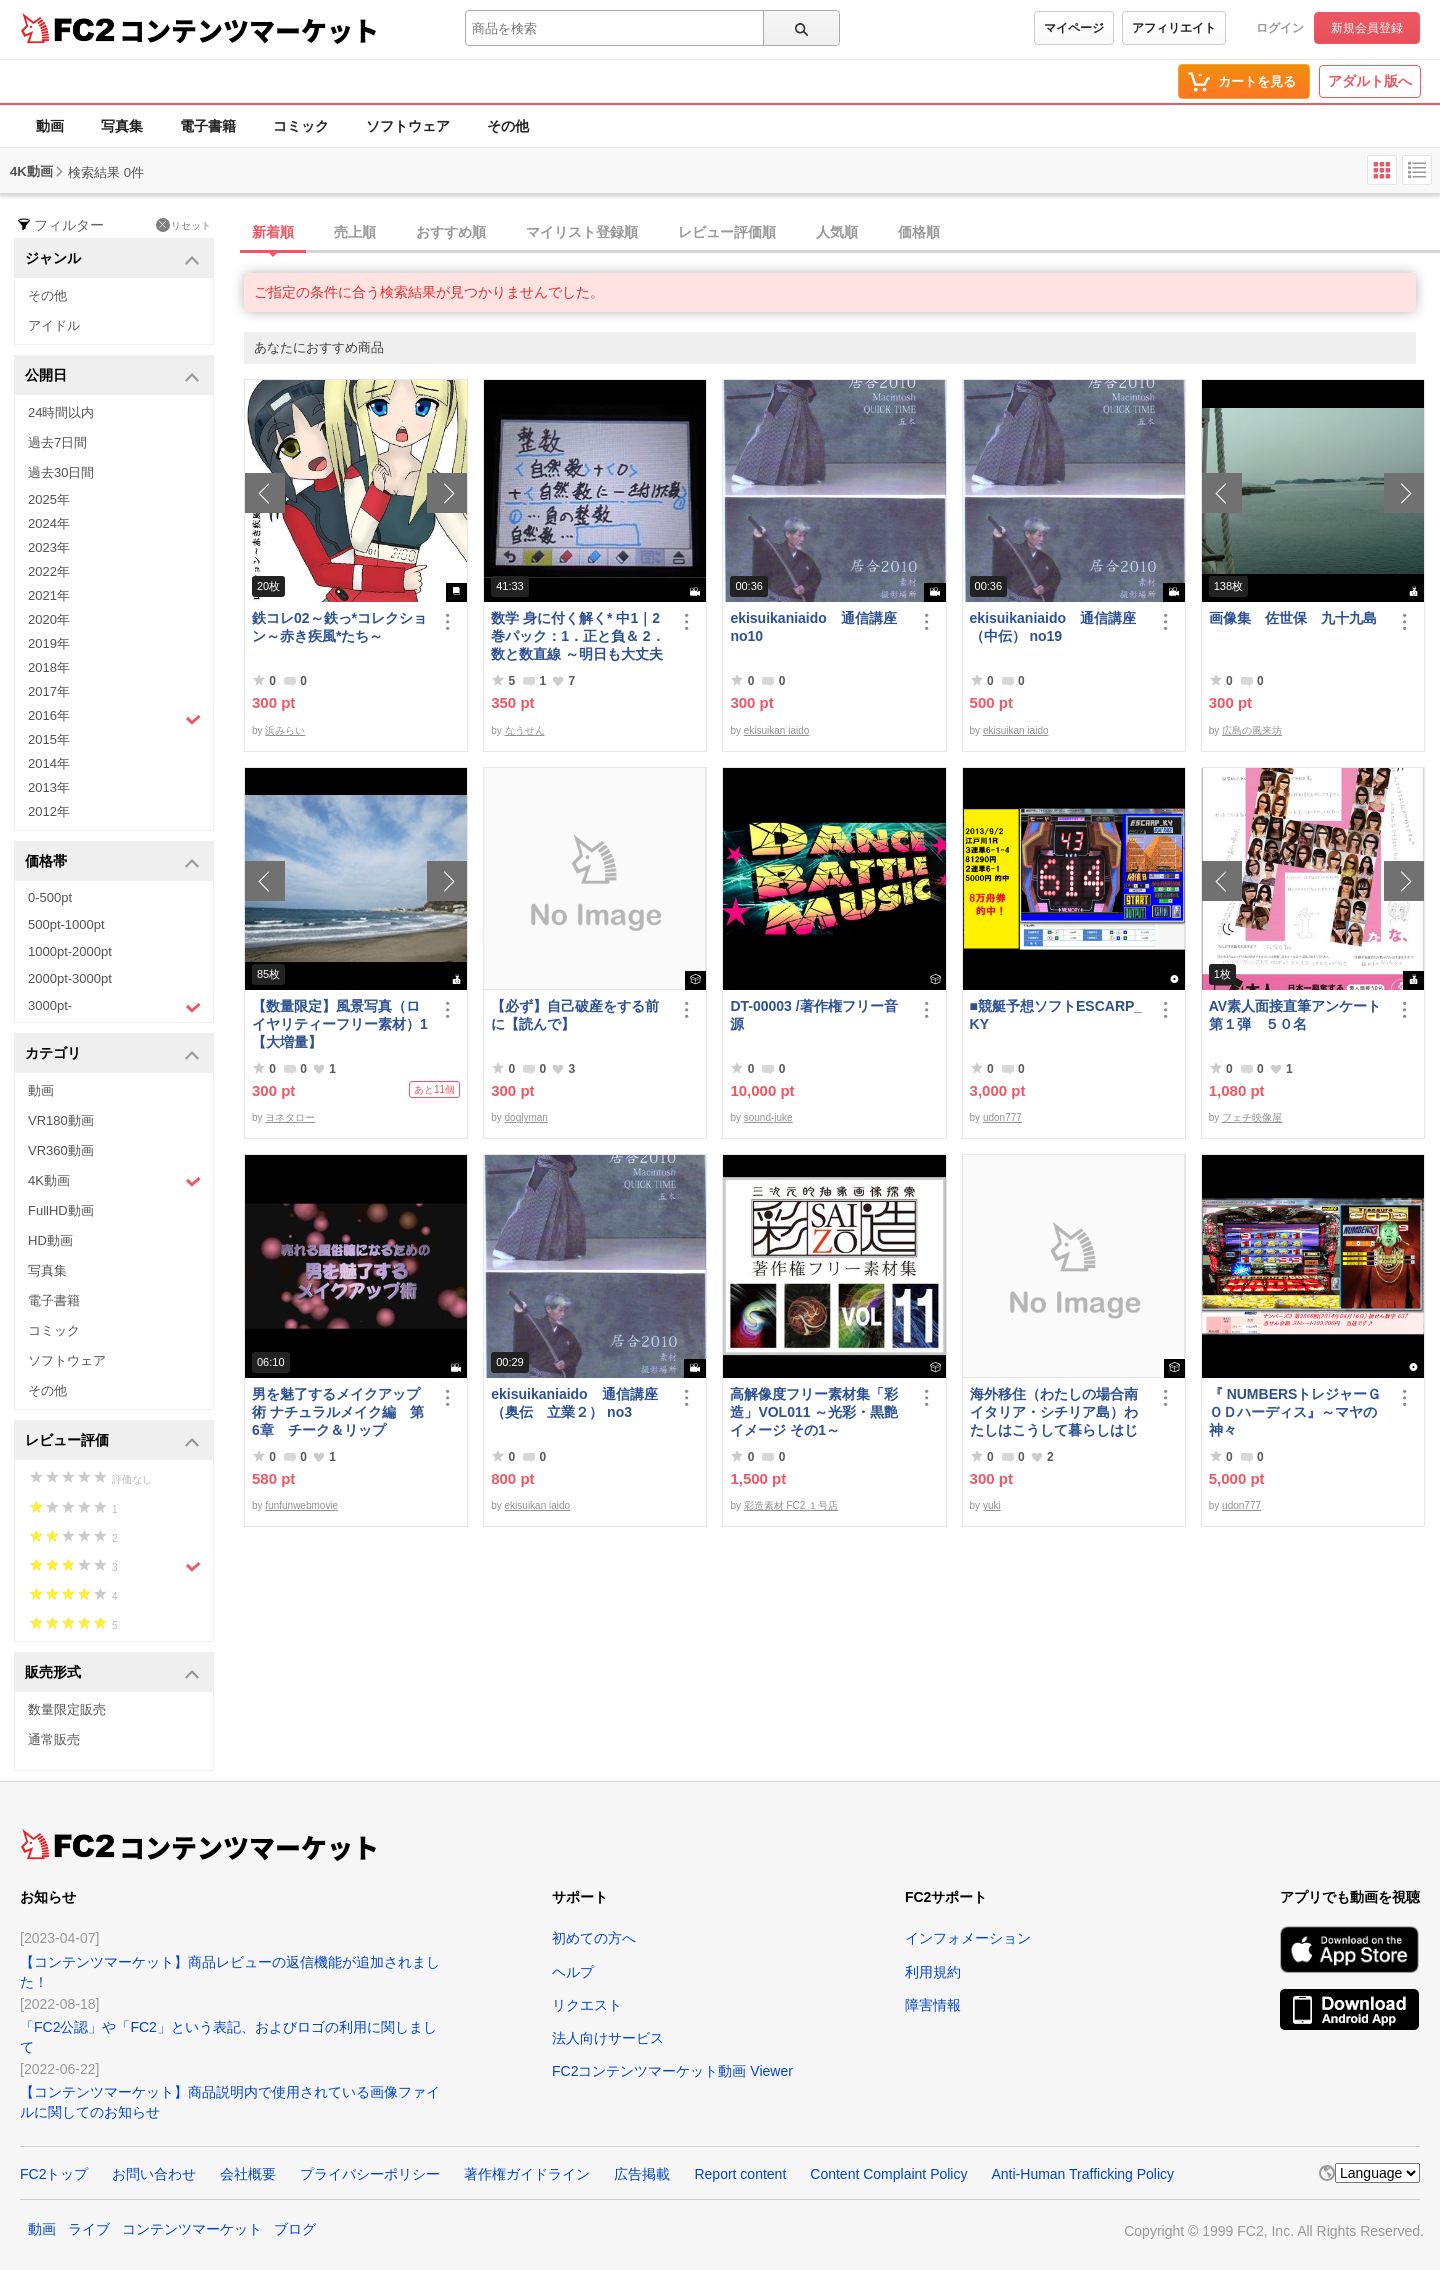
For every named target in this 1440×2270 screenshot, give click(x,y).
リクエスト (587, 2005)
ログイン (1280, 28)
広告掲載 (642, 2174)
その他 (508, 126)
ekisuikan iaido (777, 730)
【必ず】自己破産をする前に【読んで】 (575, 1015)
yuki (992, 1505)
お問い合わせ (154, 2174)
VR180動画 (61, 1120)
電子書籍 (208, 126)
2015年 (49, 739)
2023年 (49, 547)
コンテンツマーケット (249, 30)
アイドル (54, 325)
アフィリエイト (1174, 28)
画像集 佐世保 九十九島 (1293, 618)
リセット (183, 225)
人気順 (837, 232)
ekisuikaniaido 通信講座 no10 (813, 627)
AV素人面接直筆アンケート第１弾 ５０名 (1295, 1015)
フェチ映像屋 (1252, 1117)
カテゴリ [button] (112, 1054)
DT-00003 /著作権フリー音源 (813, 1015)
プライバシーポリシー (370, 2174)
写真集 (122, 126)
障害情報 (933, 2005)
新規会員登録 (1367, 28)
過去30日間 (61, 472)
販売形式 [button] (112, 1673)
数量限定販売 (67, 1709)
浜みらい (285, 730)
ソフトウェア (408, 126)
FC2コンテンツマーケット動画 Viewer (672, 2071)
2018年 (49, 667)
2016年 (114, 718)
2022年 (49, 571)
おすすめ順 (451, 232)
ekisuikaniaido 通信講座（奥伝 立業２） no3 (574, 1403)
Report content (740, 2174)
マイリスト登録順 (582, 232)
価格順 (919, 232)
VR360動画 (61, 1150)
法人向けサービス (608, 2038)
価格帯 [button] (112, 862)
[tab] (842, 233)
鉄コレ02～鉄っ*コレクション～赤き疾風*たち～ (339, 627)
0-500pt (50, 897)
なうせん (525, 730)
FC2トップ (54, 2174)
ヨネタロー (290, 1117)
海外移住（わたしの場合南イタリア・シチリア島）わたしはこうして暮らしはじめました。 (1054, 1412)
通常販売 (54, 1739)
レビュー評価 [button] (112, 1441)
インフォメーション (968, 1938)
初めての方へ (594, 1938)
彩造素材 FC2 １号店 (791, 1505)
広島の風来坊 (1252, 730)
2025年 (49, 499)
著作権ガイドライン (527, 2174)
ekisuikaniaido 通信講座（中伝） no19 (1053, 627)
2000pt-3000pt (70, 978)
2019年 (49, 643)
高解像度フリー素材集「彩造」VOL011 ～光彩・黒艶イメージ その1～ (814, 1412)
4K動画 (114, 1181)
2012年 (49, 811)
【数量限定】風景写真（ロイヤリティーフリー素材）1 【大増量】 (341, 1024)
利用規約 (933, 1972)
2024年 (49, 523)
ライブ (89, 2229)
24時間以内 (61, 412)
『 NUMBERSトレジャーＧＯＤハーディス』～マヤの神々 (1295, 1412)
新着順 (273, 232)
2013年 (49, 787)
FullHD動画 (61, 1210)
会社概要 (248, 2174)
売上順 (355, 232)
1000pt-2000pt (70, 951)
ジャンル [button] (112, 259)
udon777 (1002, 1117)
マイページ (1074, 28)
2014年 (49, 763)
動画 (50, 126)
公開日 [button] (112, 376)
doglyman (526, 1117)
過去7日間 (57, 442)
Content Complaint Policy (888, 2174)
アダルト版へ (1370, 81)
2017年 (49, 691)
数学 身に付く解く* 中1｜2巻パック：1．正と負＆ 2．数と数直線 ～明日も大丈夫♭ (577, 636)
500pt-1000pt (66, 924)
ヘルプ (573, 1972)
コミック (301, 126)
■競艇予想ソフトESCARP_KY (1056, 1015)
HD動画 (50, 1240)
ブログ (295, 2229)
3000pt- (114, 1007)
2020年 (49, 619)
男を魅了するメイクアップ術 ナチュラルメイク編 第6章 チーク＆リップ (338, 1412)
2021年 (49, 595)
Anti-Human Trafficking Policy (1082, 2174)
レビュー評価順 (727, 232)
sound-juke (768, 1117)
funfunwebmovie (301, 1505)
